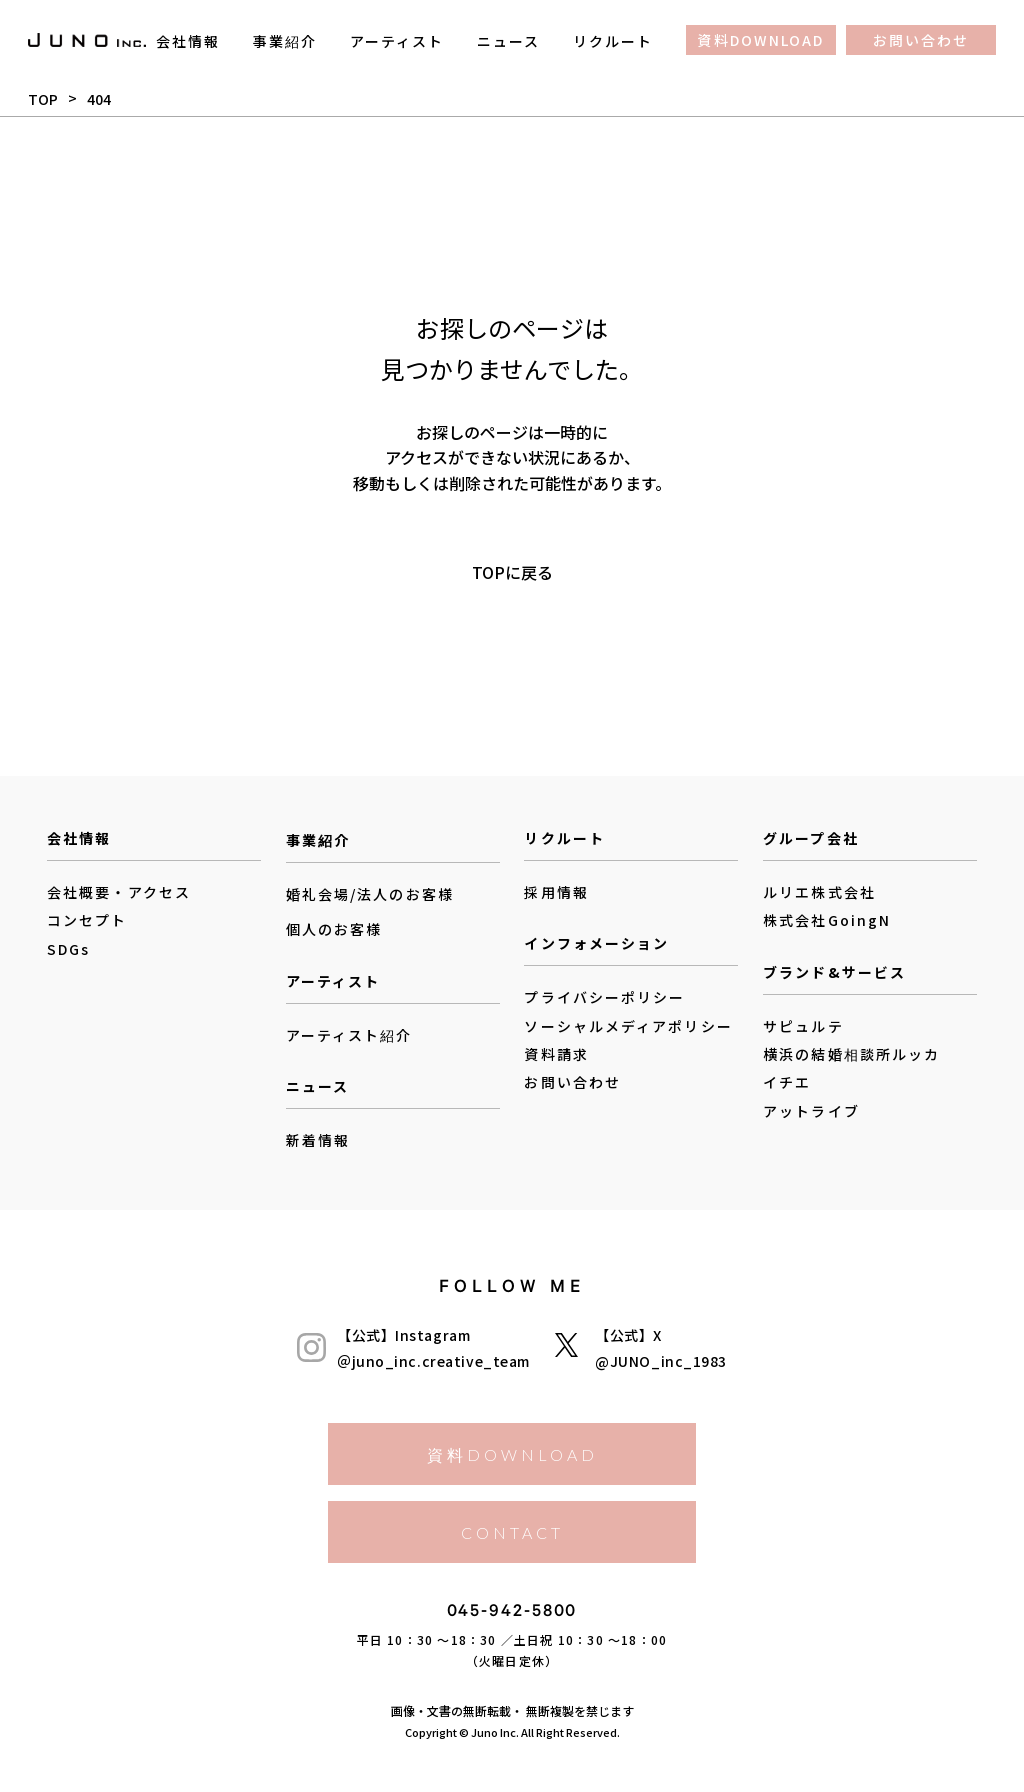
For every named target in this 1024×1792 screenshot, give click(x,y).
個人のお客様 (334, 930)
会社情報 (188, 41)
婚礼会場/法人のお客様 (370, 894)
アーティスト (397, 41)
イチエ (787, 1082)
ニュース (508, 41)
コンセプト (87, 920)
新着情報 (318, 1140)
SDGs (68, 949)
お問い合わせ (921, 40)
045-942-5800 (512, 1614)
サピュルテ (803, 1026)
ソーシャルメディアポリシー (628, 1026)
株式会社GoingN (827, 920)
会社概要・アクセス (119, 892)
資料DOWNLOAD (760, 40)
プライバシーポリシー (604, 997)
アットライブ (811, 1111)
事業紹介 (285, 41)
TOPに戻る (512, 571)
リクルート (613, 41)
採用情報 (556, 892)
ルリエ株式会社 (819, 892)
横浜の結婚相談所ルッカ (851, 1054)
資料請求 (556, 1054)
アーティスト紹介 (349, 1035)
